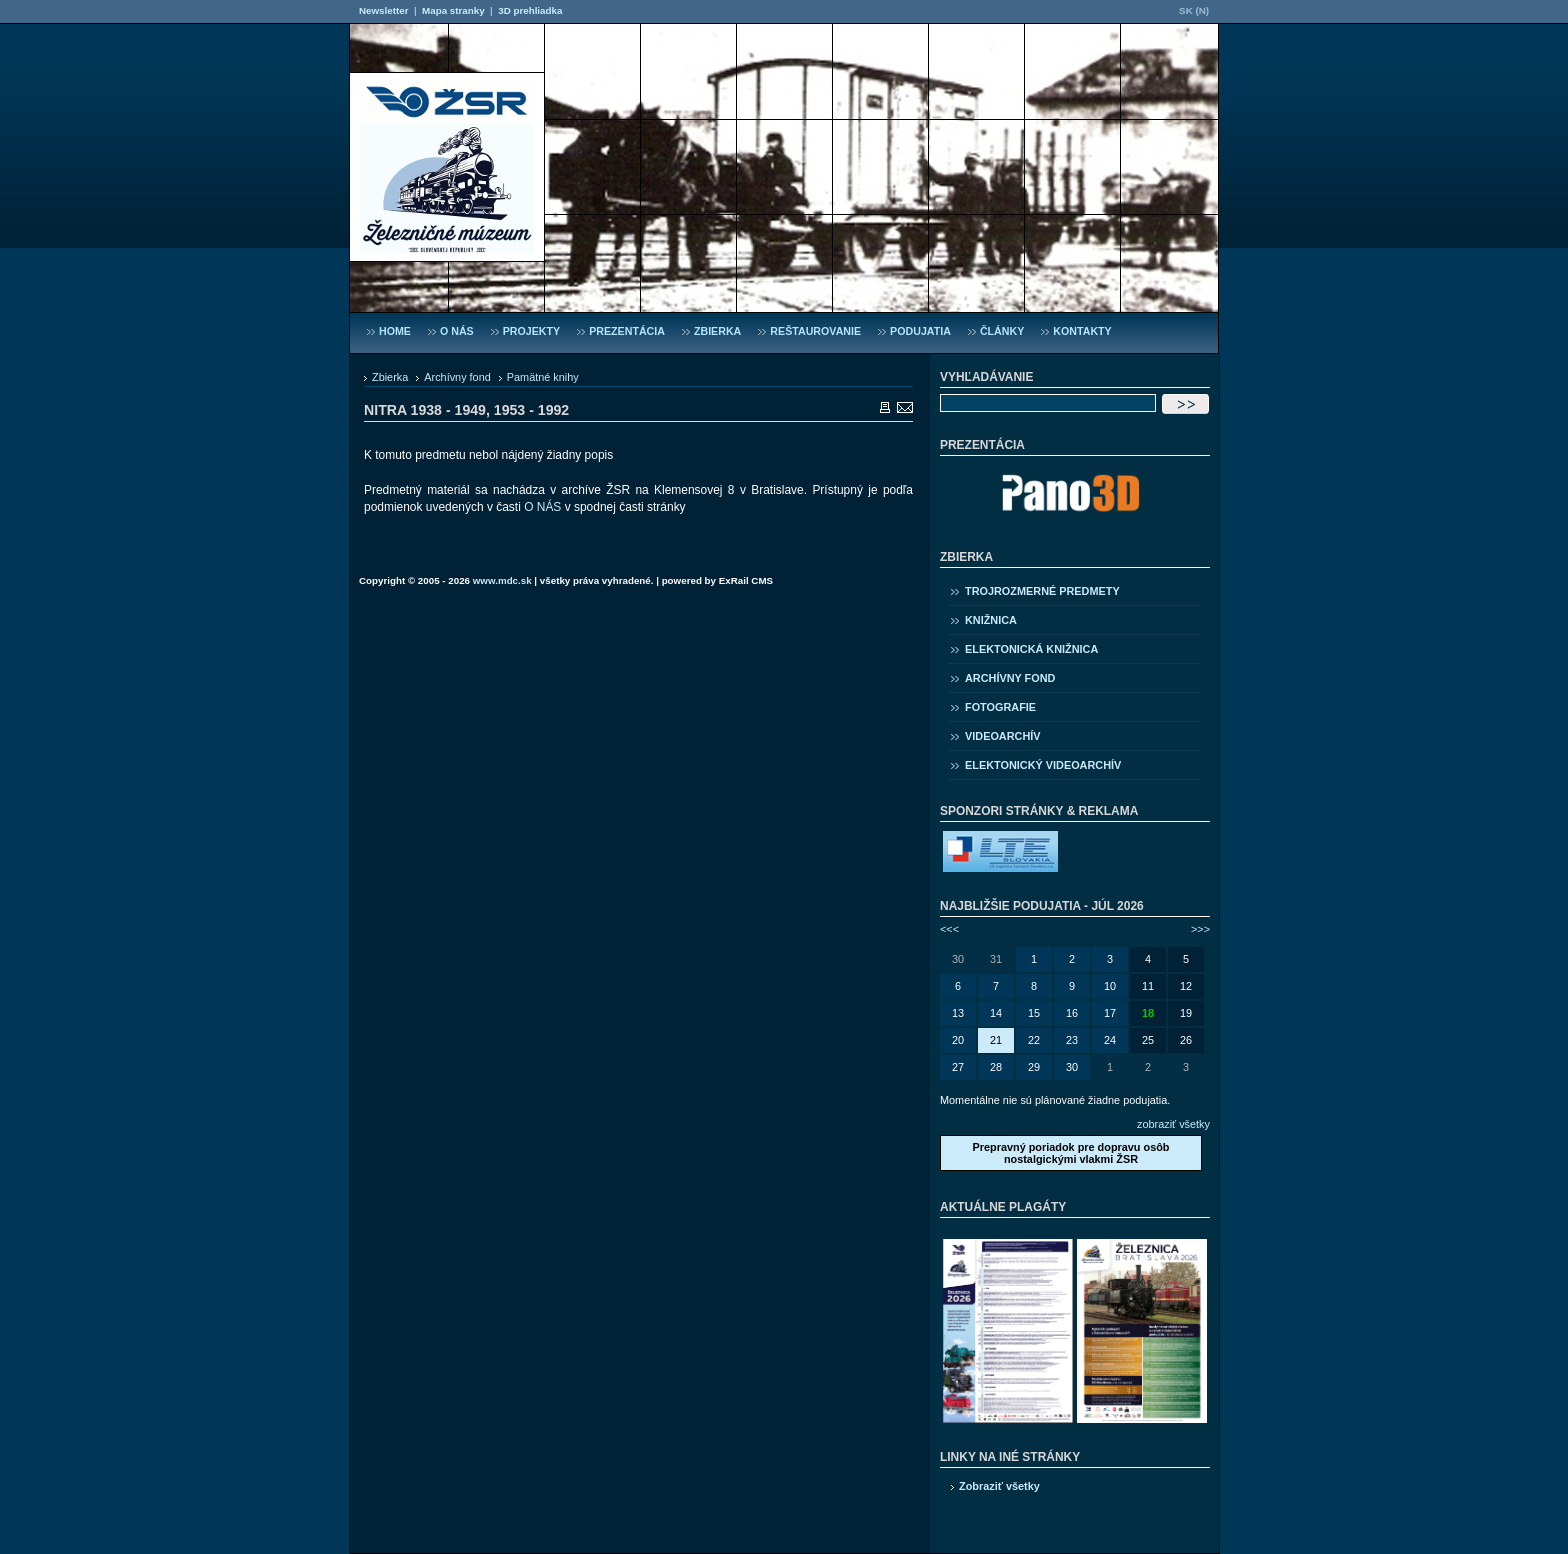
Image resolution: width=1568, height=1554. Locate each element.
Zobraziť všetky (999, 1486)
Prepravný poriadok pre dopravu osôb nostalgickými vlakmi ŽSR (1070, 1153)
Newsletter (383, 10)
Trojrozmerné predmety (1042, 591)
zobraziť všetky (1173, 1124)
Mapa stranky (453, 10)
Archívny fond (457, 377)
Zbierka (390, 377)
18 (1148, 1013)
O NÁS (542, 507)
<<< (949, 929)
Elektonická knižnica (1031, 649)
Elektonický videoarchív (1043, 765)
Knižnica (991, 620)
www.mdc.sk (502, 580)
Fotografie (1000, 707)
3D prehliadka (530, 10)
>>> (1200, 929)
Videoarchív (1003, 736)
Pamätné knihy (543, 377)
